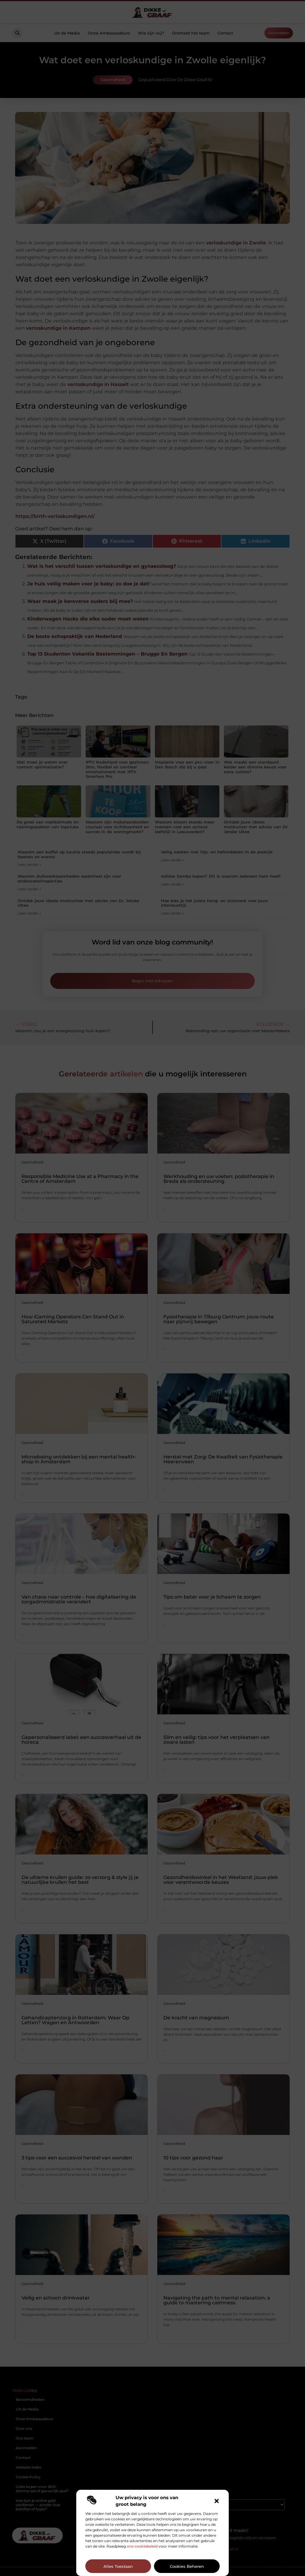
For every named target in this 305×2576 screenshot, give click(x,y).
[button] (217, 2501)
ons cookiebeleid (142, 2546)
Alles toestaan (118, 2566)
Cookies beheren (187, 2566)
